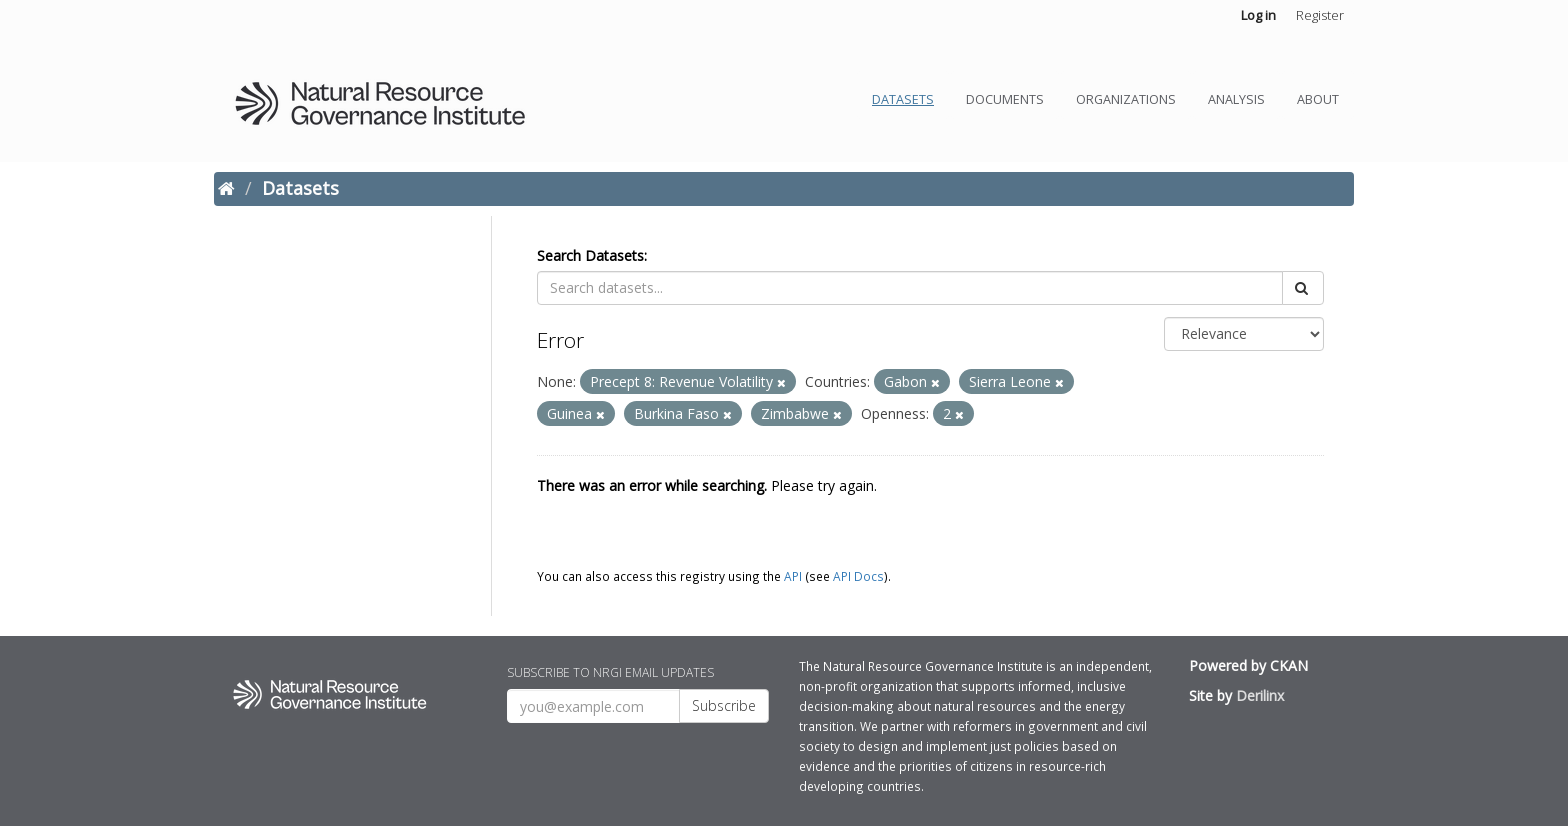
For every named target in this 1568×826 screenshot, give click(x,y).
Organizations (1126, 99)
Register (1320, 15)
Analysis (1236, 99)
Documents (1005, 99)
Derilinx (1260, 695)
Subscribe (724, 705)
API (793, 576)
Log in (1258, 15)
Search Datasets (590, 255)
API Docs (858, 576)
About (1318, 99)
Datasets (903, 99)
